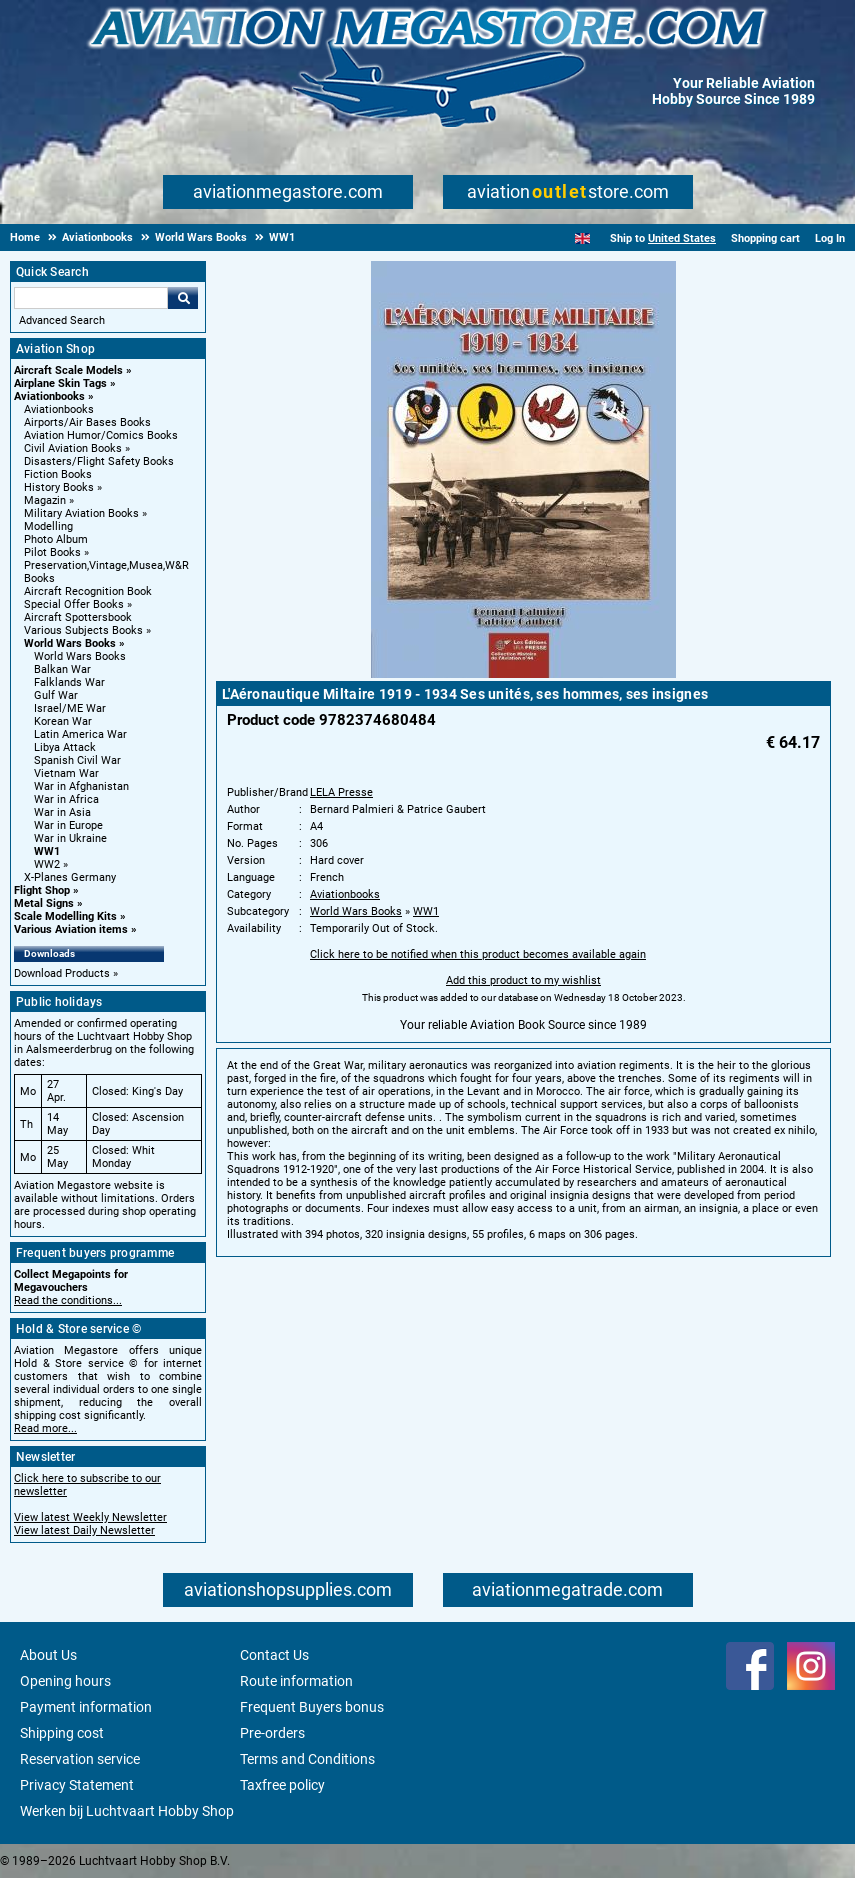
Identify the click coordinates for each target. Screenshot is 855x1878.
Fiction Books (58, 474)
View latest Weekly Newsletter (90, 1517)
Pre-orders (272, 1733)
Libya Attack (65, 747)
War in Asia (62, 812)
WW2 (47, 864)
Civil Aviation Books (73, 448)
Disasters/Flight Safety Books (99, 461)
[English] (582, 238)
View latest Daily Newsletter (84, 1530)
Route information (296, 1681)
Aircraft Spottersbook (78, 617)
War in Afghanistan (81, 786)
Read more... (45, 1428)
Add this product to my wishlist (523, 980)
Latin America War (80, 734)
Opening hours (65, 1681)
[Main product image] (523, 674)
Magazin (45, 500)
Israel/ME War (70, 708)
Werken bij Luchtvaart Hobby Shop (127, 1811)
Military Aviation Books (81, 513)
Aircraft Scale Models (68, 370)
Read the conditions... (68, 1300)
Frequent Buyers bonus (312, 1707)
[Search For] (91, 298)
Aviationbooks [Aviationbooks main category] (59, 409)
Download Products (62, 973)
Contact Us (274, 1655)
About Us (48, 1655)
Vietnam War (66, 773)
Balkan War (62, 669)
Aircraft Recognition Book (88, 591)
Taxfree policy (282, 1785)
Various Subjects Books (83, 630)
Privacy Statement (77, 1785)
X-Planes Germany (70, 877)
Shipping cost (62, 1733)
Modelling (48, 526)
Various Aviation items (71, 929)
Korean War (63, 721)
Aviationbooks (49, 396)
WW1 (47, 851)
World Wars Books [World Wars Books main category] (80, 656)
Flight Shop (42, 890)
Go (183, 298)
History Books (59, 487)
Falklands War (69, 682)
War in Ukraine (70, 838)
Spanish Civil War (77, 760)
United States (682, 238)
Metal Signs (44, 903)
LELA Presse (341, 792)
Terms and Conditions (307, 1759)
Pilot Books (52, 552)
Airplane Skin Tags (60, 383)
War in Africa (66, 799)
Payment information (86, 1707)
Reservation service (80, 1759)
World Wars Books (70, 643)
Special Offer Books (74, 604)
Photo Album (56, 539)
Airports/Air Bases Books (87, 422)
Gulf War (56, 695)
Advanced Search (62, 320)
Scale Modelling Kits (65, 916)
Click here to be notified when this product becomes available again (478, 954)
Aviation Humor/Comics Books (101, 435)
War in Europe (68, 825)
